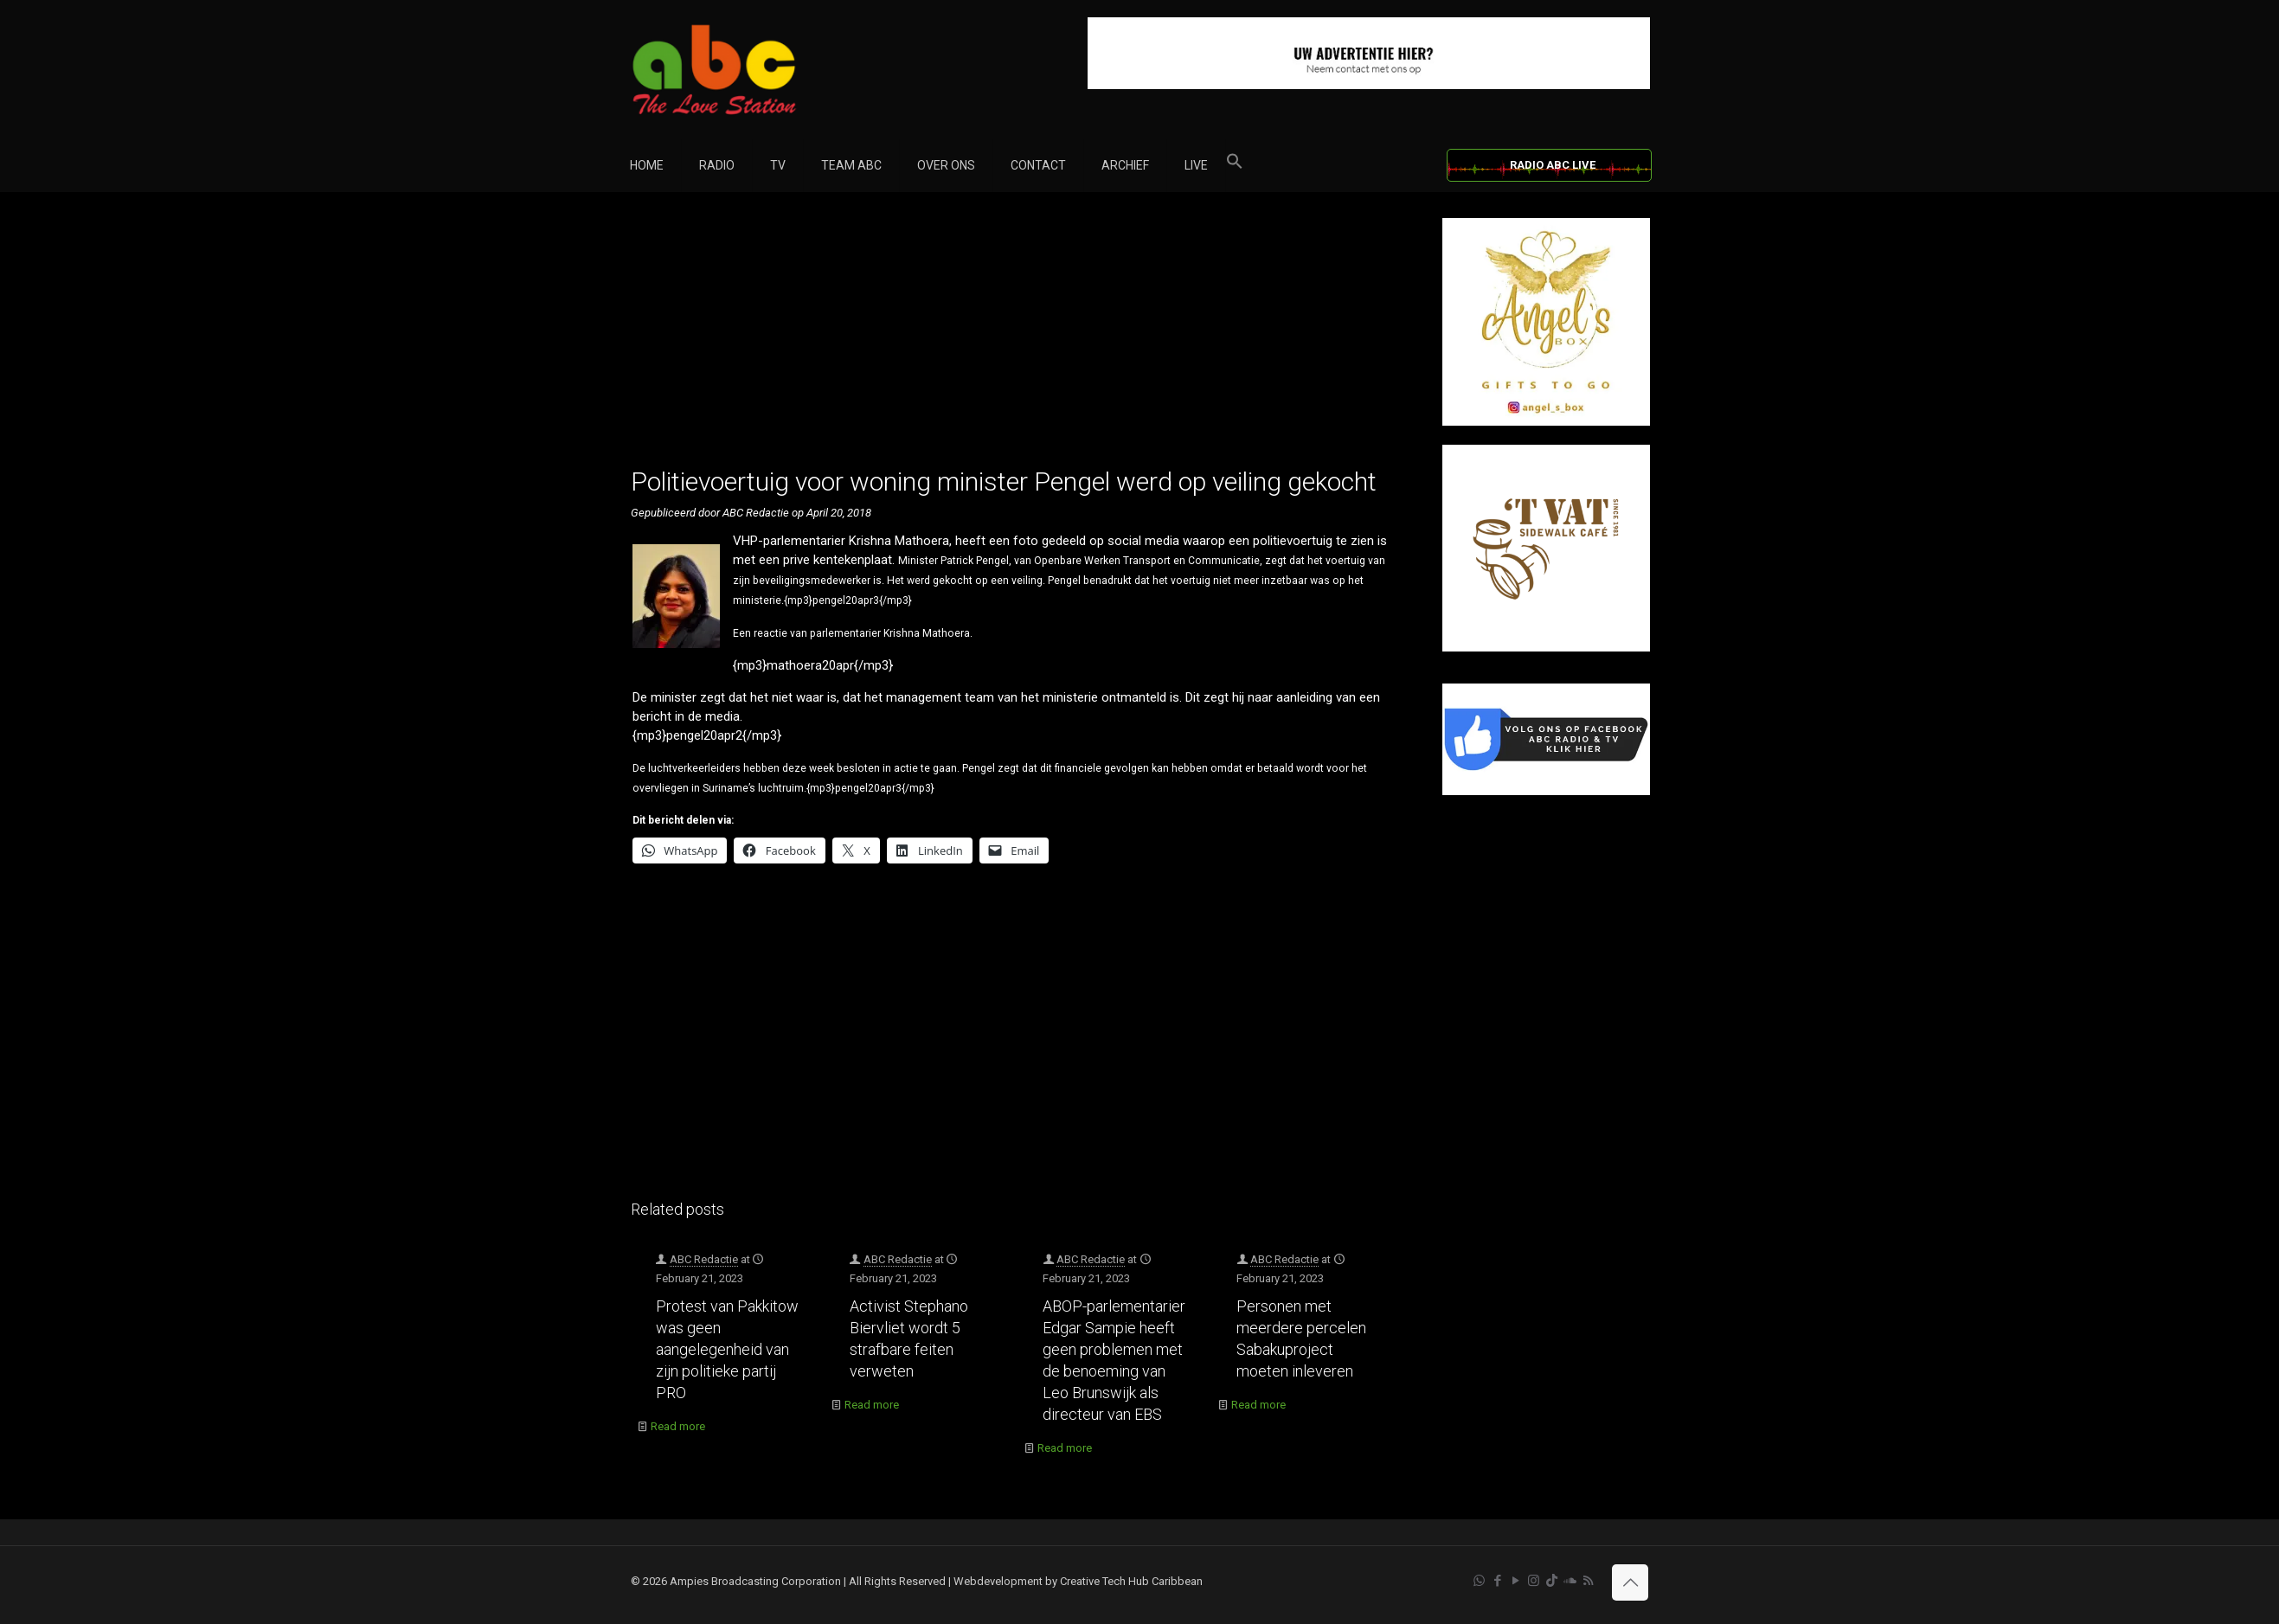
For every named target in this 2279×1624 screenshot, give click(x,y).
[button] (1234, 165)
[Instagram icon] (1533, 1581)
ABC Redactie (704, 1259)
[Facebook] (1546, 791)
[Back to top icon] (1630, 1582)
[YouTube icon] (1515, 1581)
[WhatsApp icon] (1479, 1581)
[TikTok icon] (1551, 1581)
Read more (678, 1426)
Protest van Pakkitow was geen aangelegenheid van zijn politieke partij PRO (727, 1349)
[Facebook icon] (1497, 1581)
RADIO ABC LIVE (1552, 164)
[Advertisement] (1018, 339)
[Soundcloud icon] (1569, 1581)
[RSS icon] (1588, 1581)
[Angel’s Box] (1546, 421)
